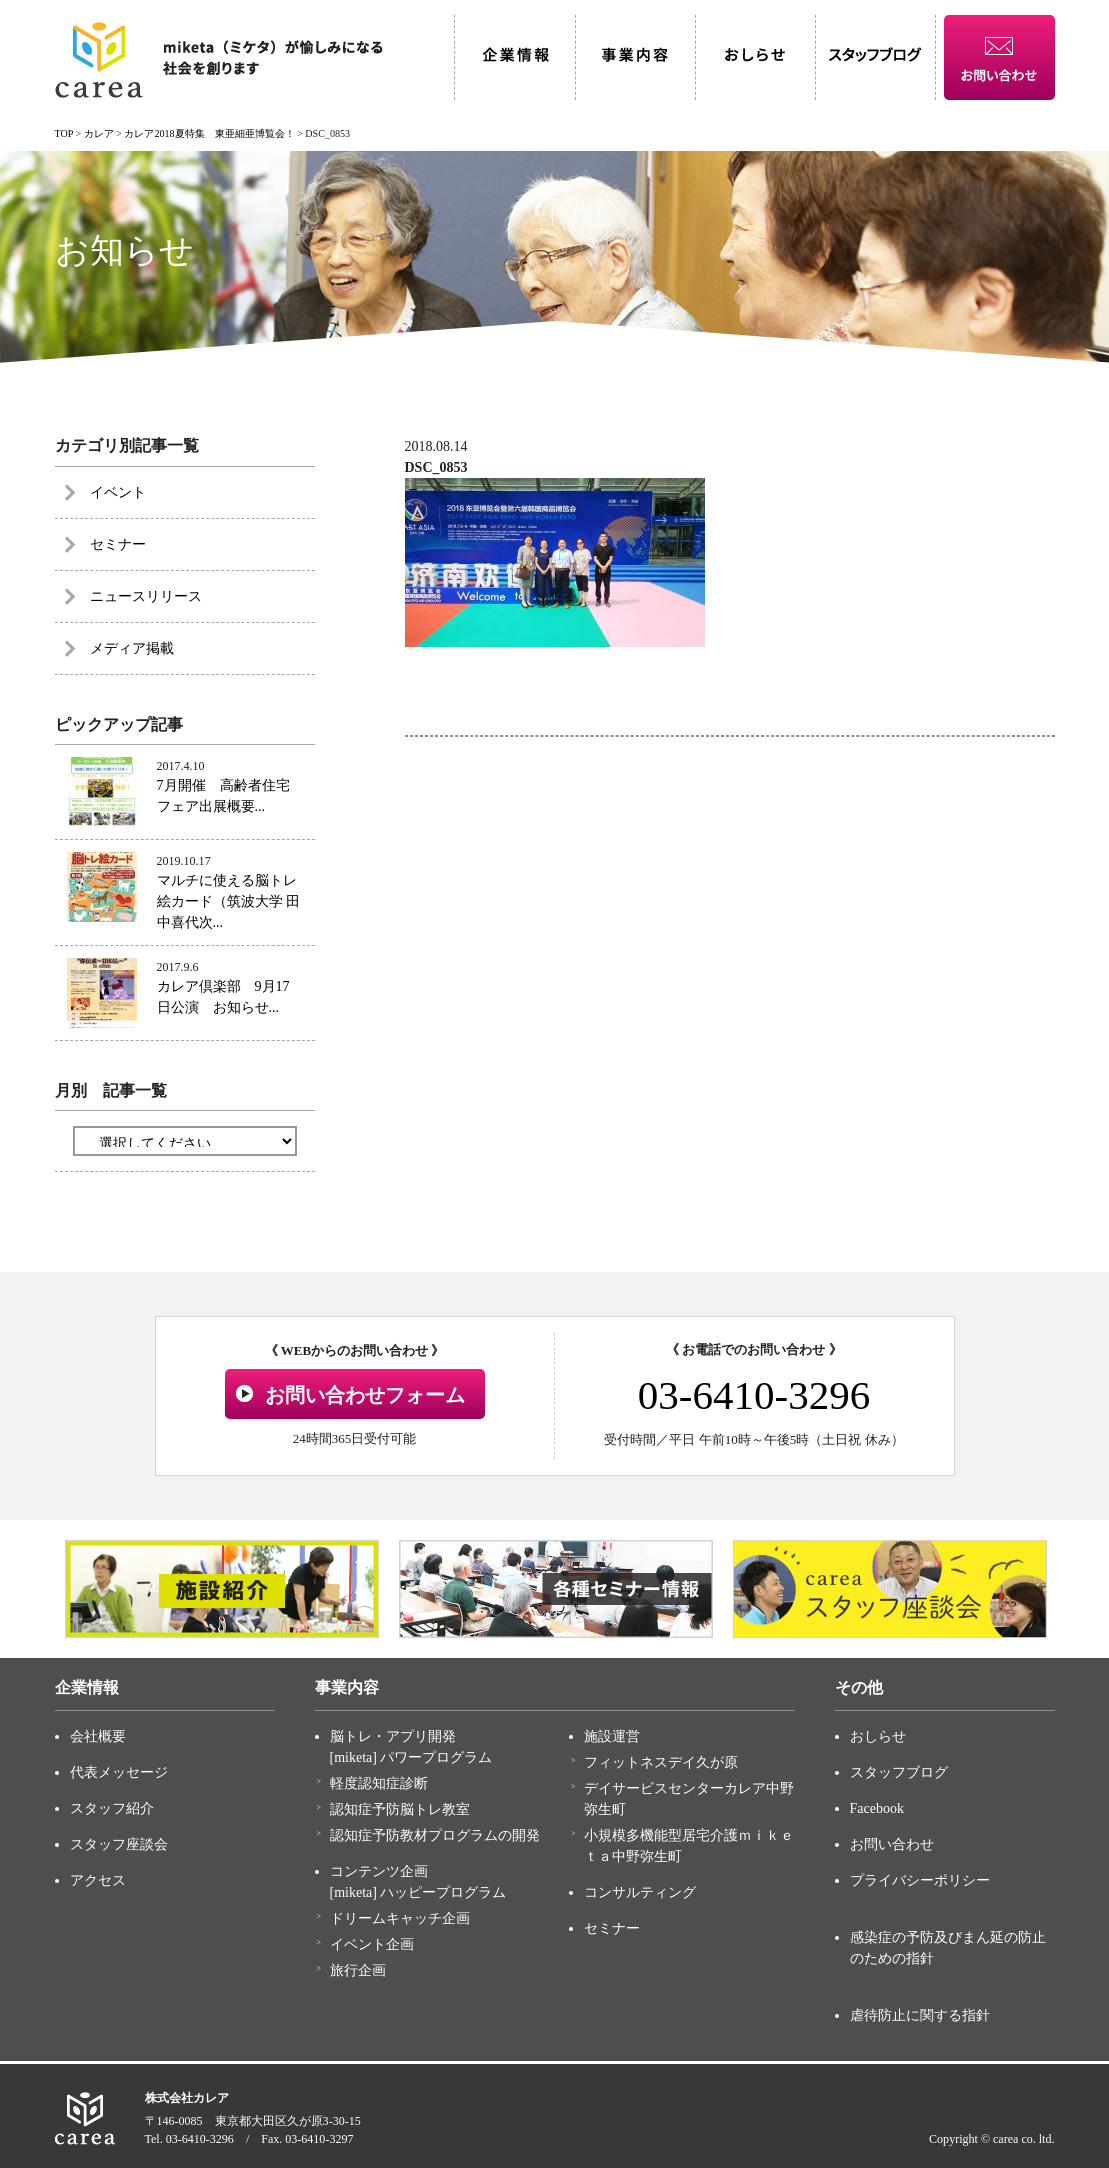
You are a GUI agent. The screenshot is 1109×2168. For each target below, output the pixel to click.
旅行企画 (358, 1970)
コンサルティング (640, 1892)
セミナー (118, 544)
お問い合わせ (892, 1844)
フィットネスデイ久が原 (661, 1762)
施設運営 (612, 1736)
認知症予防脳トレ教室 (400, 1809)
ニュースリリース (146, 596)
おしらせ (878, 1736)
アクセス (98, 1880)
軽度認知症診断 (379, 1783)
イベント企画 (372, 1944)
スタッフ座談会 (119, 1844)
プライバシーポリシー (920, 1880)
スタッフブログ (899, 1772)
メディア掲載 (132, 648)
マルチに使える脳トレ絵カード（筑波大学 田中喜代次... (229, 901)
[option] (222, 1589)
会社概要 (98, 1736)
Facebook (877, 1808)
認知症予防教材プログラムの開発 (435, 1835)
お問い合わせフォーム (365, 1395)
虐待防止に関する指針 (920, 2015)
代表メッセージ (119, 1772)
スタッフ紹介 (112, 1808)
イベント (118, 492)
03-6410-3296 (754, 1395)
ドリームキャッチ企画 (400, 1918)
